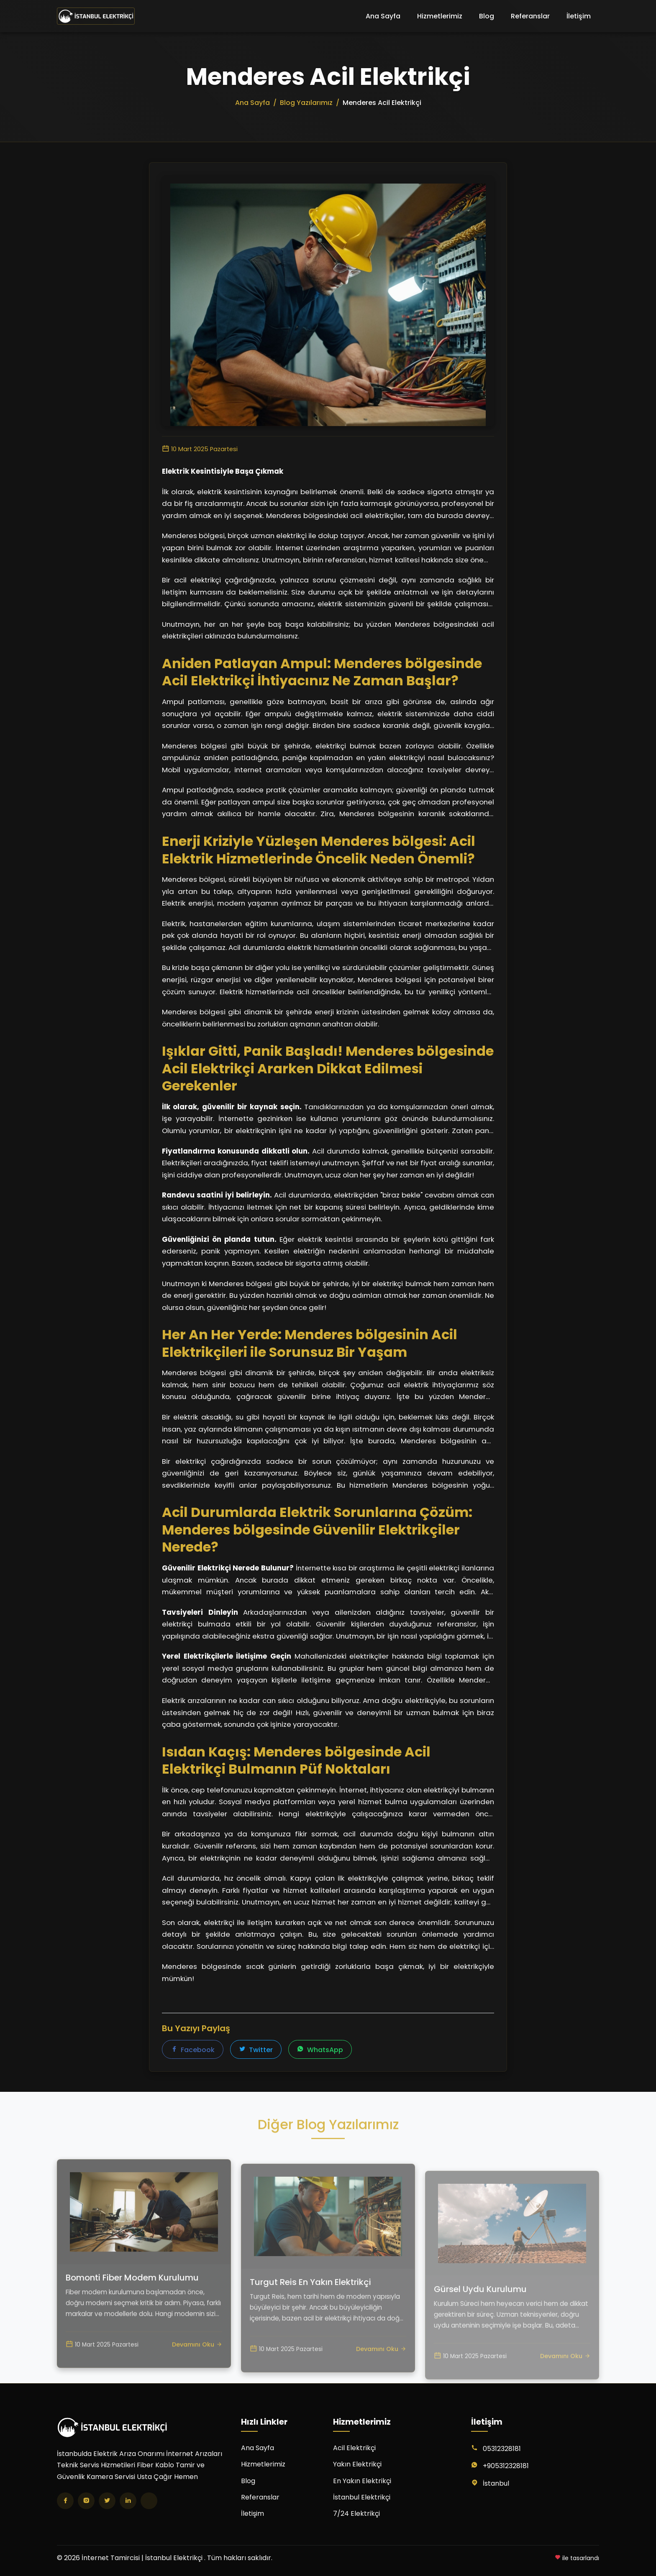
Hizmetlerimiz (439, 16)
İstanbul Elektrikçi (361, 2497)
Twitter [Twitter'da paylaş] (256, 2050)
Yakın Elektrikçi (357, 2464)
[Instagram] (86, 2500)
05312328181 (502, 2448)
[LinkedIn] (128, 2500)
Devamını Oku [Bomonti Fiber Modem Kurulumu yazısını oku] (197, 2381)
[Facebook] (65, 2500)
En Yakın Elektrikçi (362, 2481)
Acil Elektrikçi (354, 2448)
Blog (486, 16)
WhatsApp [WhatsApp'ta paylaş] (320, 2050)
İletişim (578, 16)
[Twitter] (107, 2500)
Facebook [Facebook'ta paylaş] (193, 2050)
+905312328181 (506, 2466)
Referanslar (530, 16)
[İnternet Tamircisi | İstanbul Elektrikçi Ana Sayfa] (96, 16)
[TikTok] (149, 2500)
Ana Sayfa (383, 16)
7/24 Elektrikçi (356, 2513)
